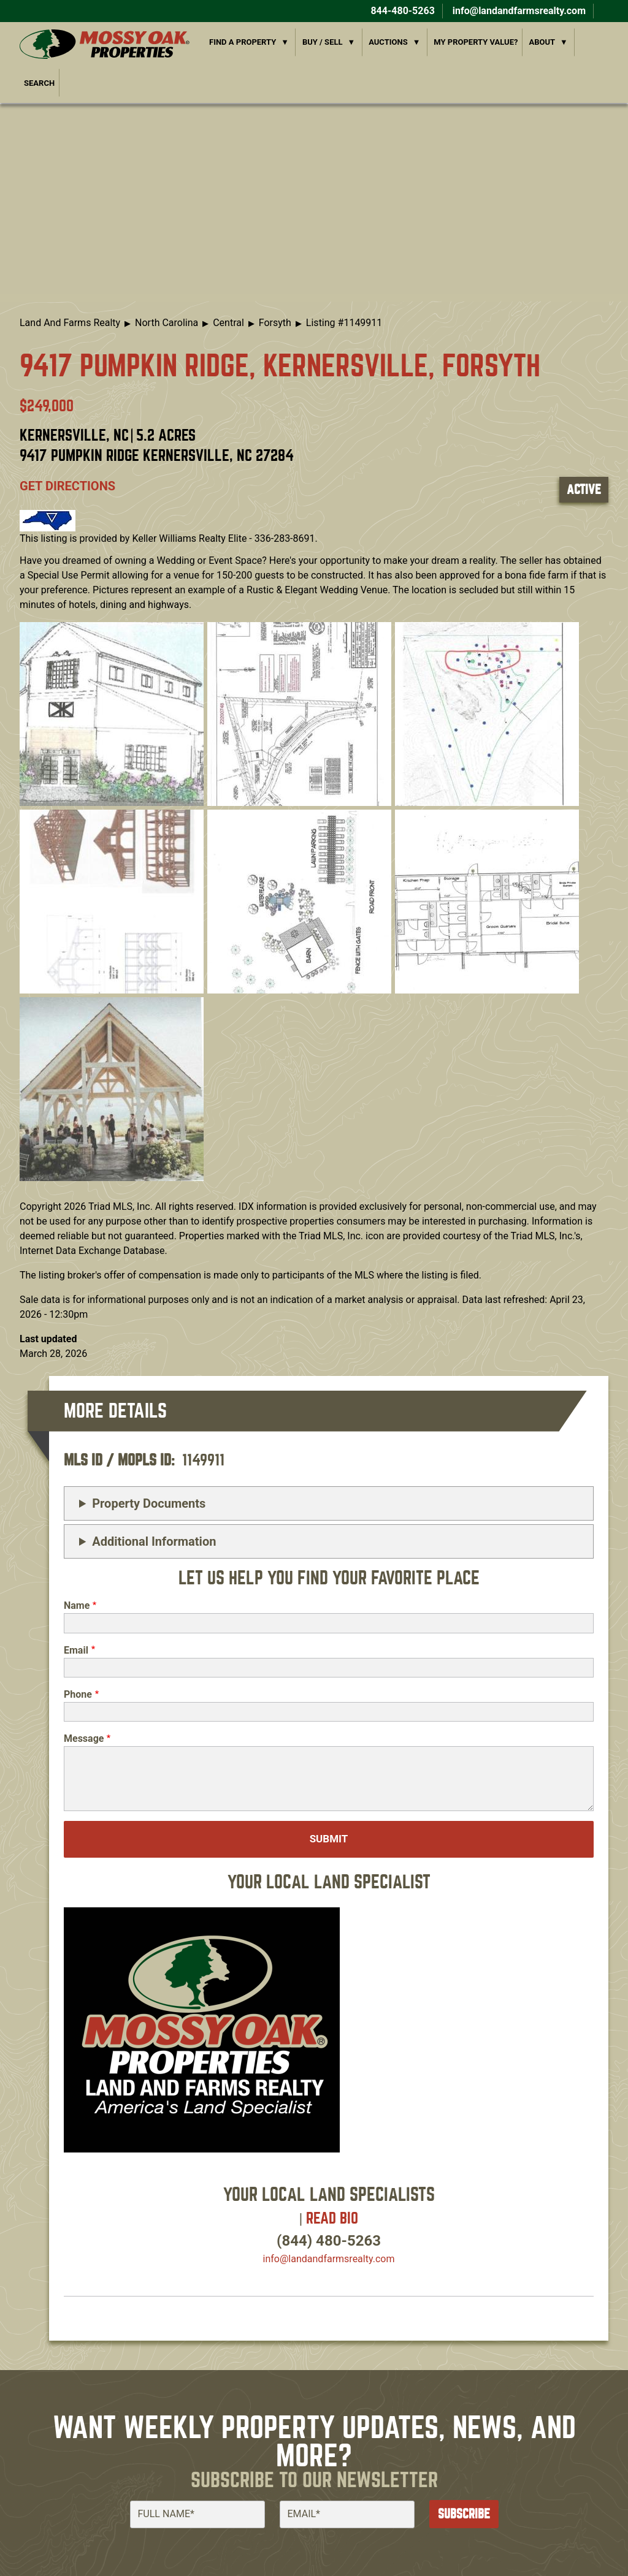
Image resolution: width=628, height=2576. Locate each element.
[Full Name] (197, 2514)
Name (77, 1605)
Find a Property (242, 42)
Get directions (67, 486)
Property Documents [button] (148, 1503)
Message (84, 1738)
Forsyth (275, 323)
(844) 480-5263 (329, 2240)
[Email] (347, 2514)
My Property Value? (476, 42)
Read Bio (332, 2218)
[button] (112, 713)
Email (76, 1650)
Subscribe (464, 2513)
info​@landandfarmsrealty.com (329, 2259)
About (542, 42)
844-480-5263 (401, 11)
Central (228, 323)
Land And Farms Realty (70, 323)
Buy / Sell (322, 42)
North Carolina (166, 323)
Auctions (388, 42)
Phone (78, 1694)
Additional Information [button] (154, 1541)
